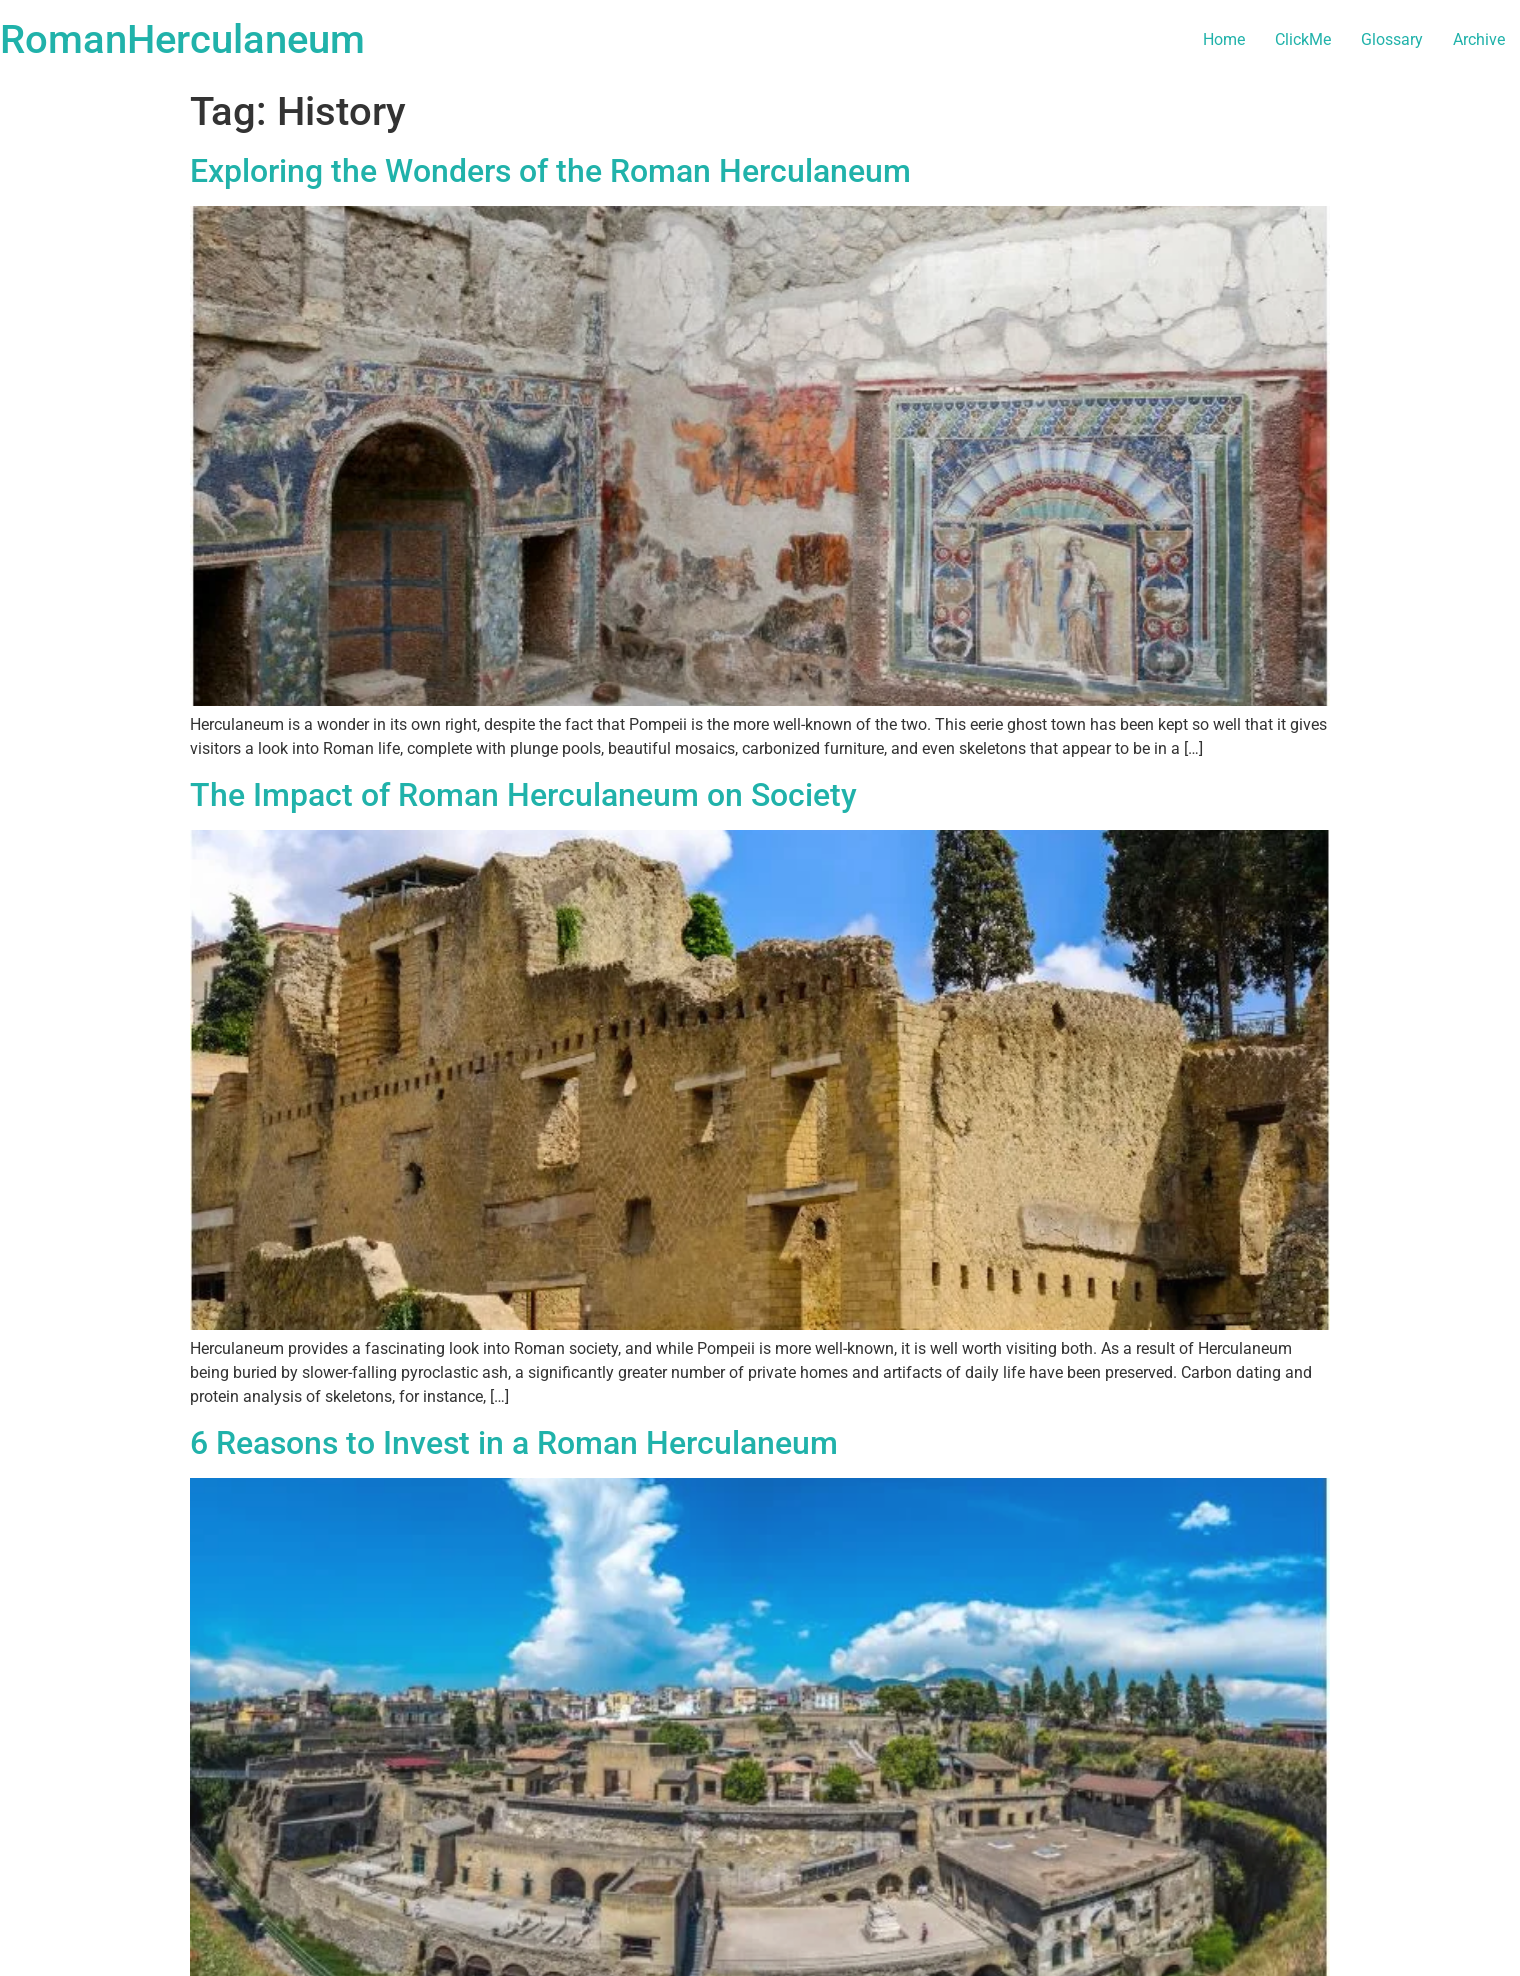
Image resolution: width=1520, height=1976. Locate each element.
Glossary (1392, 39)
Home (1224, 39)
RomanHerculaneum (182, 39)
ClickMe (1303, 39)
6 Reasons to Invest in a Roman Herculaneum (514, 1443)
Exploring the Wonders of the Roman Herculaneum (550, 171)
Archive (1479, 39)
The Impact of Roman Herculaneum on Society (523, 795)
